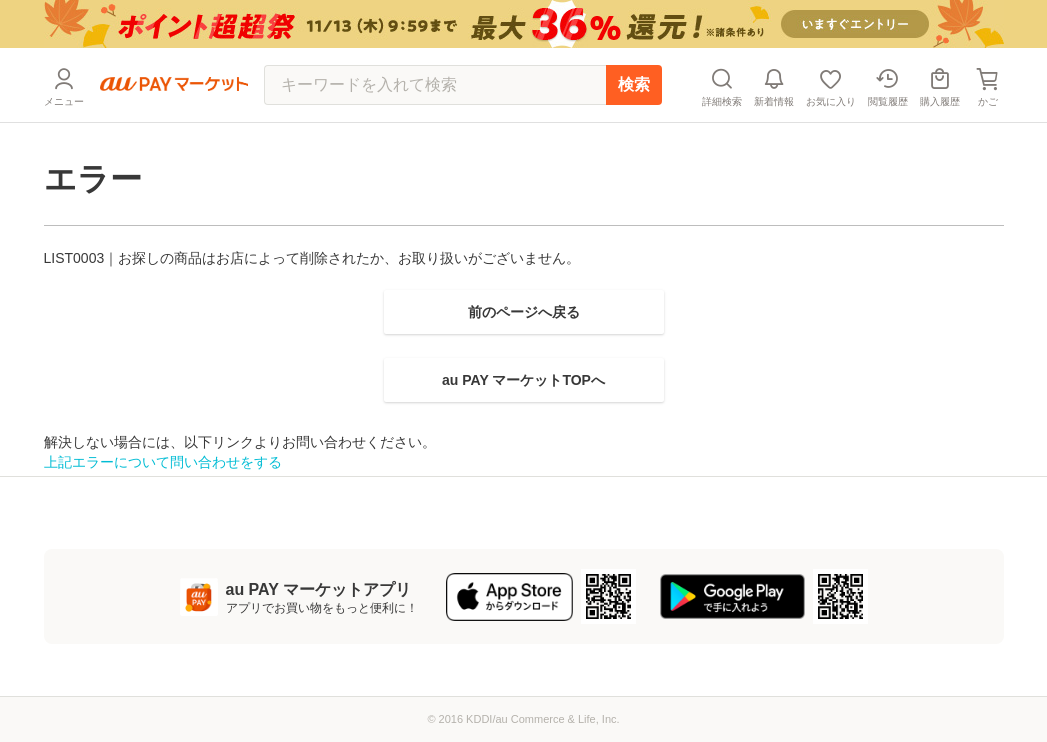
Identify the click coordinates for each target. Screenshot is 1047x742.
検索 (634, 84)
